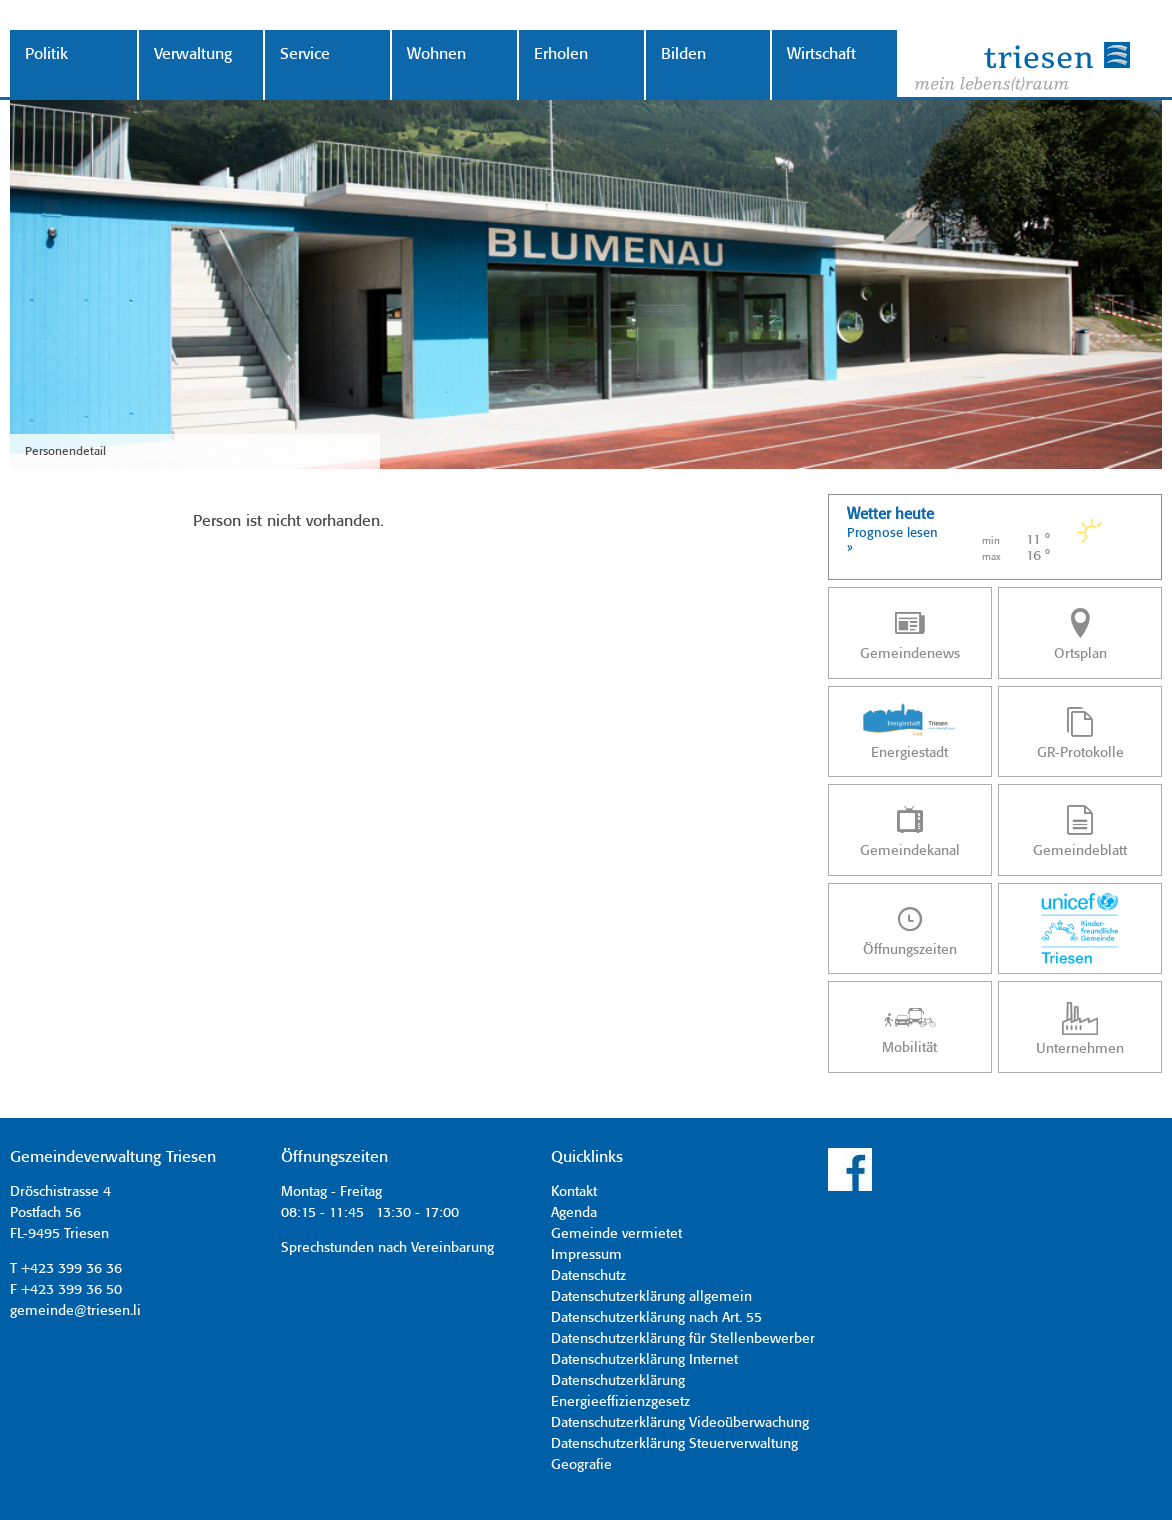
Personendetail (65, 451)
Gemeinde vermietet (616, 1234)
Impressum (586, 1255)
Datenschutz (588, 1276)
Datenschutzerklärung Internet (644, 1360)
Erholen (561, 54)
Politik (46, 54)
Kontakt (574, 1192)
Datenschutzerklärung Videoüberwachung (680, 1423)
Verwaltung (193, 54)
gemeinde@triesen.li (75, 1311)
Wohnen (436, 54)
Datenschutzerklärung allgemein (651, 1297)
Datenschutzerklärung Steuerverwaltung (674, 1444)
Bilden (683, 54)
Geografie (581, 1465)
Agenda (574, 1213)
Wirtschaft (821, 54)
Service (305, 54)
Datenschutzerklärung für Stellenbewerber (683, 1339)
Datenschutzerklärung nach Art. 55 (656, 1318)
